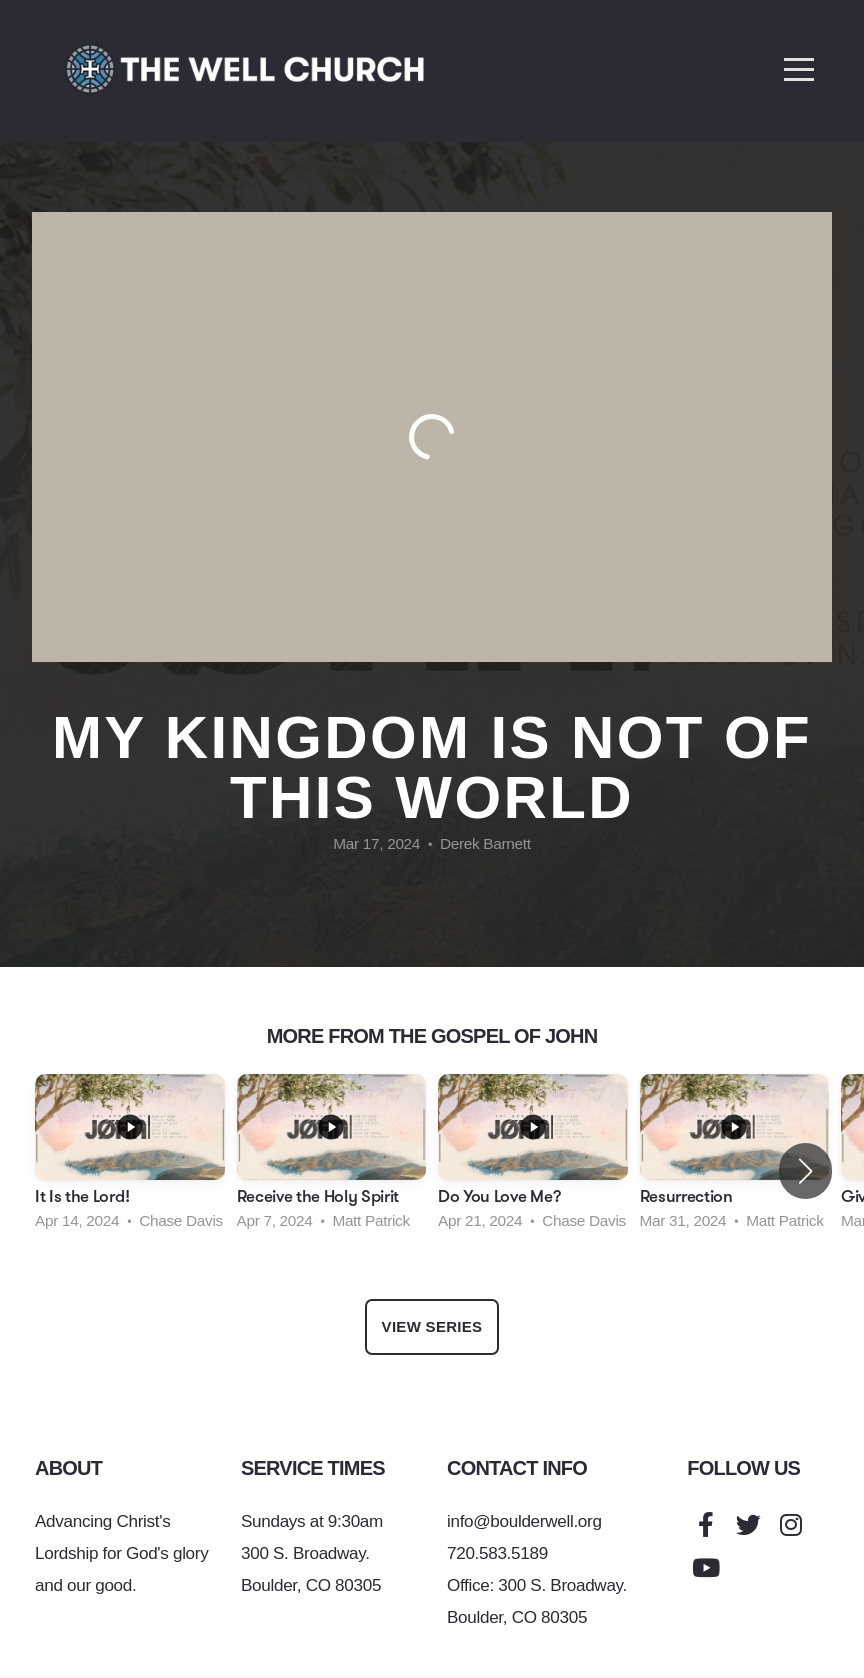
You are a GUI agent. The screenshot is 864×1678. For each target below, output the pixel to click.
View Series (432, 1326)
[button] (805, 1171)
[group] (130, 1158)
